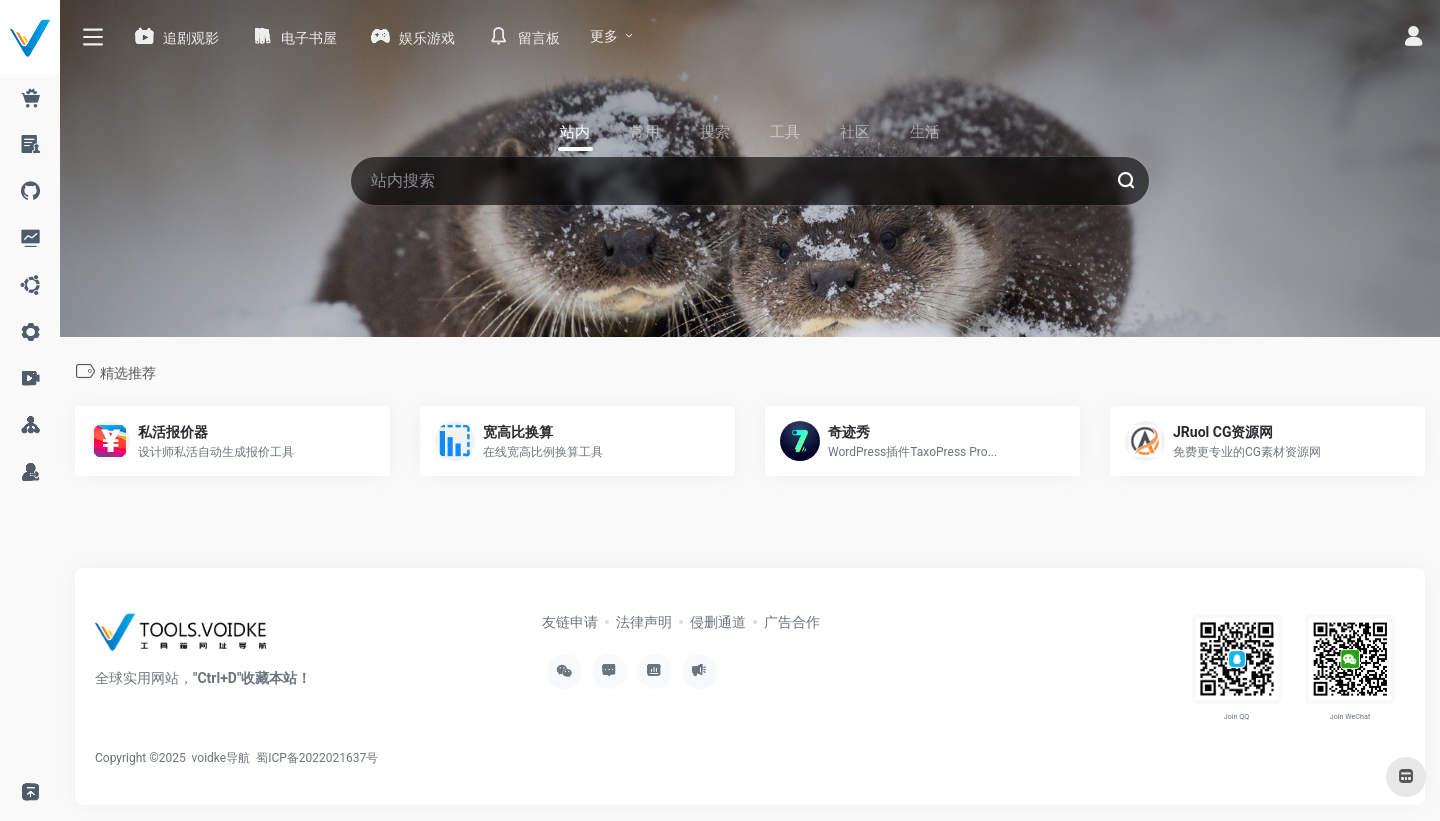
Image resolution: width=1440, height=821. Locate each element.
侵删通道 (718, 622)
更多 (604, 36)
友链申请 (570, 622)
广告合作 (792, 622)
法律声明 (644, 622)
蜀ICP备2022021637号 (317, 758)
